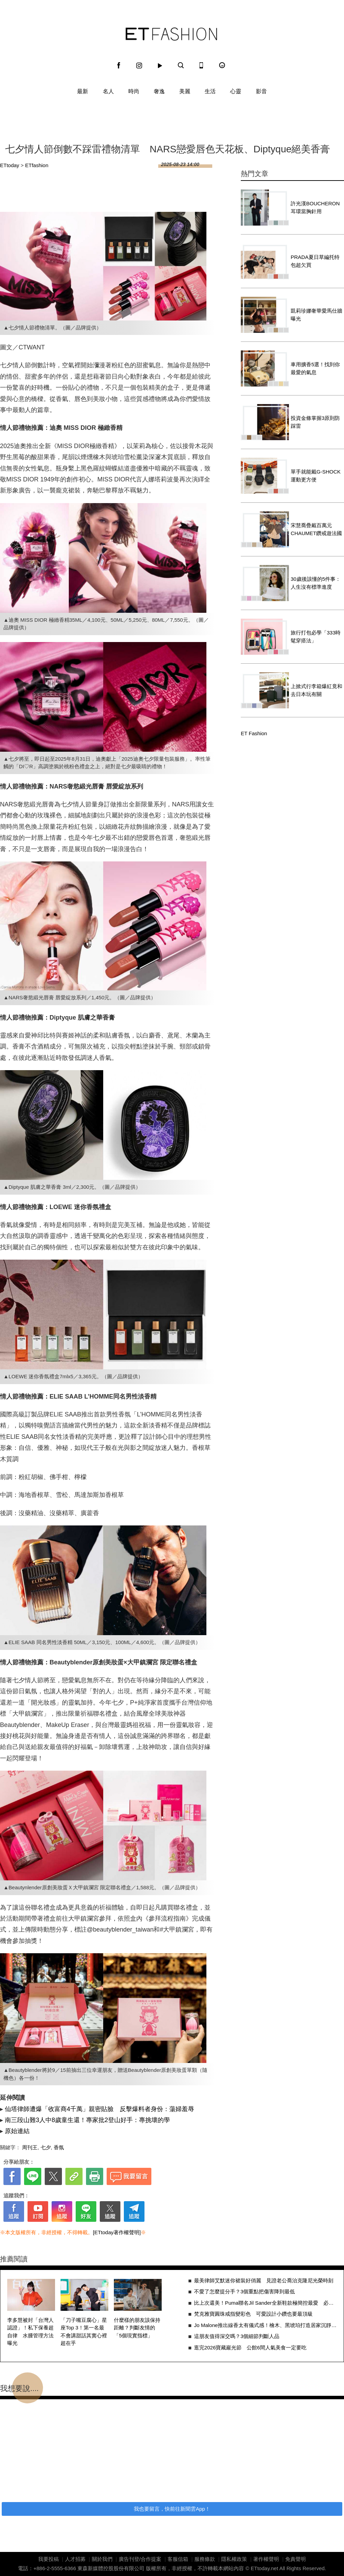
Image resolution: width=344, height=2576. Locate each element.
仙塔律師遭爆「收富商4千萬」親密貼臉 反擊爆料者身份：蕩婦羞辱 (99, 2109)
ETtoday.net (264, 2568)
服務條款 (204, 2559)
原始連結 (17, 2131)
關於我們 (102, 2559)
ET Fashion (171, 34)
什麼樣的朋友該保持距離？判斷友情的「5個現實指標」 (137, 2327)
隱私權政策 (234, 2559)
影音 (261, 91)
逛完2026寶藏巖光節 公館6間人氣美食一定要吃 (250, 2347)
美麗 (184, 91)
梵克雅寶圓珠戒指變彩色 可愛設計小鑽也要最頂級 (253, 2314)
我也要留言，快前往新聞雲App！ (172, 2509)
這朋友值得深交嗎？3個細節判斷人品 (236, 2336)
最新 (82, 91)
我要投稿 (48, 2559)
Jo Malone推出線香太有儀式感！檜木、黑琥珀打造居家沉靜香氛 (265, 2325)
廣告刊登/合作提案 (140, 2559)
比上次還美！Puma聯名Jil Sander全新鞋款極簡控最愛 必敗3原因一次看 (265, 2303)
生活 (210, 91)
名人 (108, 91)
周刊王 (29, 2147)
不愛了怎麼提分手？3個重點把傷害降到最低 (244, 2291)
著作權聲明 (266, 2559)
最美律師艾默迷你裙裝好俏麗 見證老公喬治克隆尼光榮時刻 (263, 2280)
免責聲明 (295, 2559)
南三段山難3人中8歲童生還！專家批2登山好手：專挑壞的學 (87, 2120)
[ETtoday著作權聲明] (117, 2232)
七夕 (46, 2147)
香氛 (59, 2147)
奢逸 (159, 91)
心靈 (235, 91)
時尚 (133, 91)
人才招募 (75, 2559)
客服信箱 (178, 2559)
